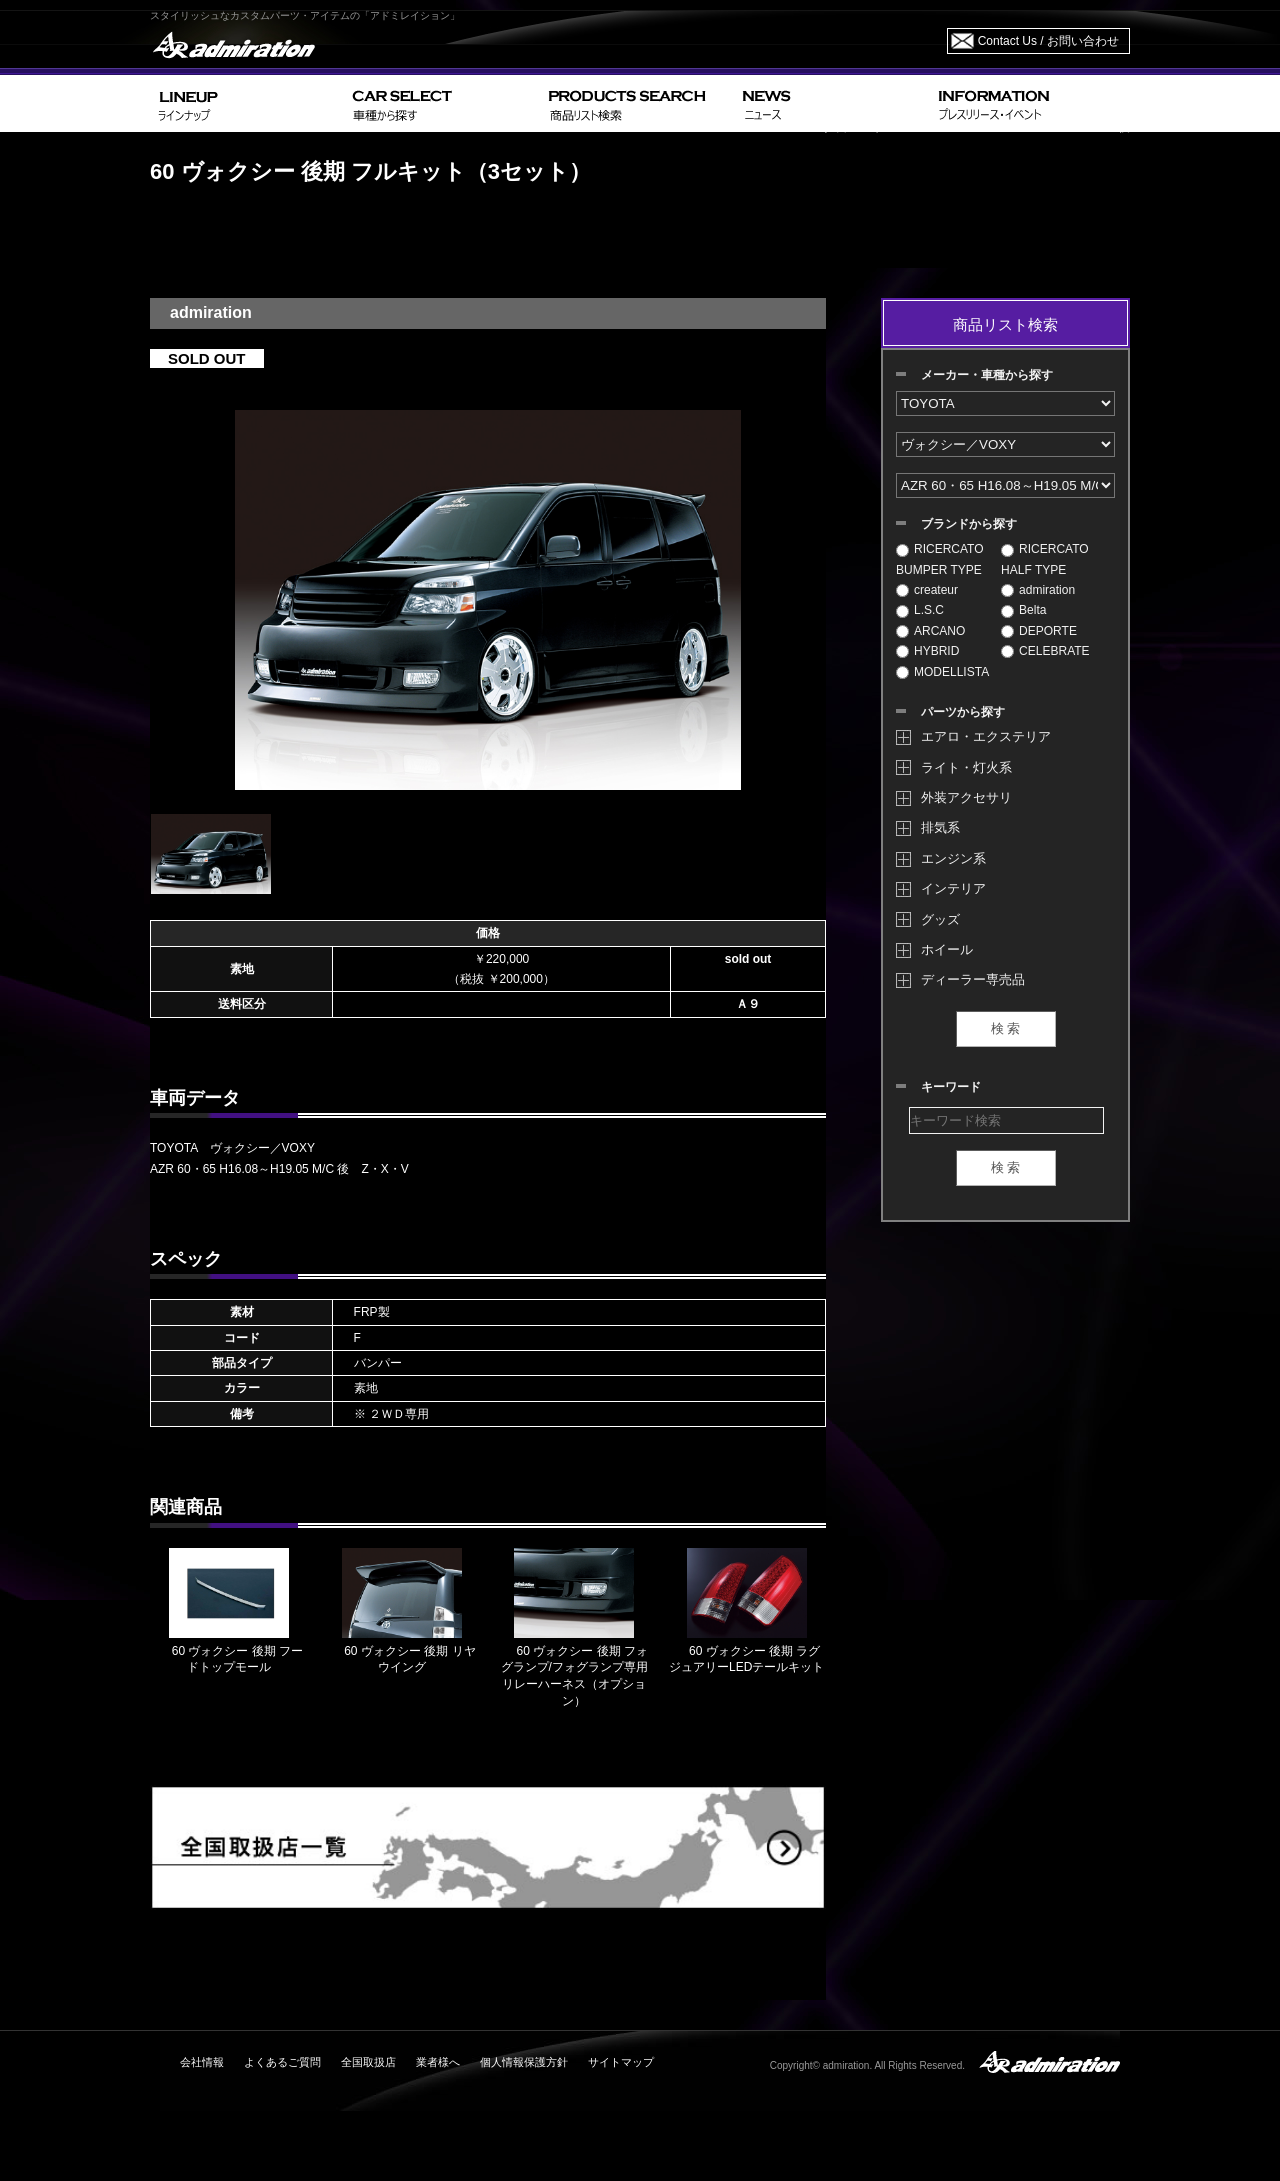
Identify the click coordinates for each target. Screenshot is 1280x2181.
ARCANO (930, 631)
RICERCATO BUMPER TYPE (940, 559)
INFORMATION (1030, 103)
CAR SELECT (442, 103)
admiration (1038, 590)
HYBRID (927, 651)
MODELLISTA (942, 672)
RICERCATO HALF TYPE (1045, 559)
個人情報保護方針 (524, 2062)
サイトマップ (621, 2062)
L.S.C (920, 610)
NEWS (832, 103)
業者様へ (438, 2062)
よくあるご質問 (282, 2062)
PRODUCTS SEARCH (637, 103)
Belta (1023, 610)
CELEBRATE (1045, 651)
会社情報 (202, 2062)
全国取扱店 (368, 2062)
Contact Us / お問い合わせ (1048, 41)
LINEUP (247, 103)
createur (927, 590)
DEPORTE (1039, 631)
